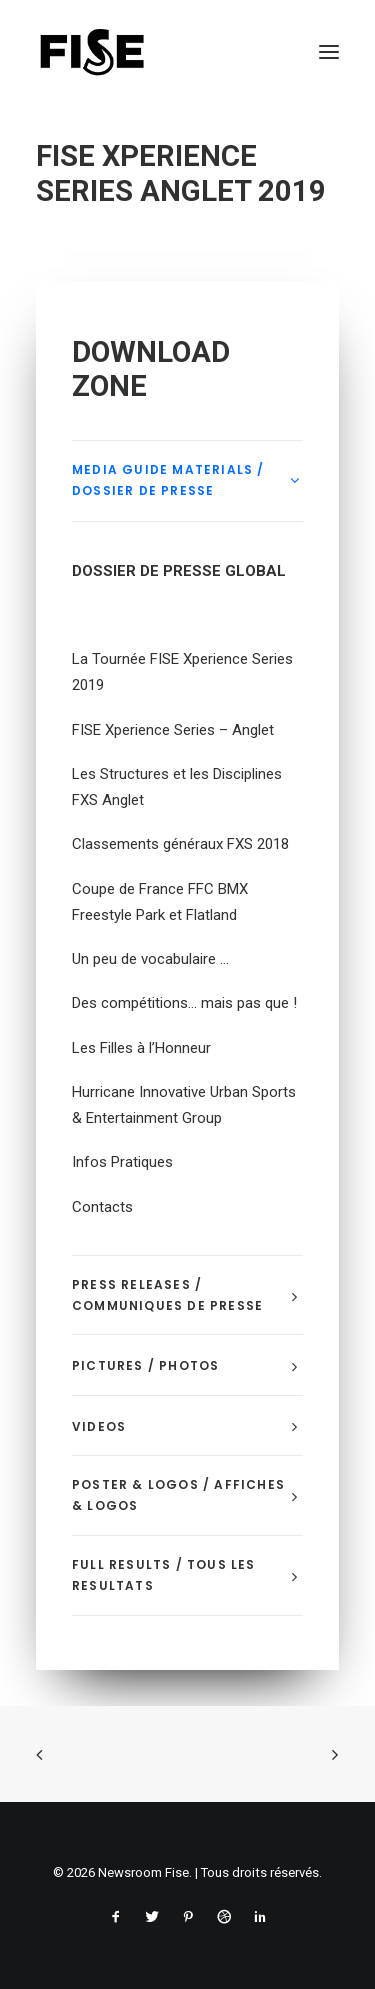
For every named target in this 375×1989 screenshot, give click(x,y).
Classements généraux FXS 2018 (180, 844)
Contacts (102, 1207)
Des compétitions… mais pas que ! (184, 1003)
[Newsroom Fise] (92, 52)
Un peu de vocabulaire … (150, 959)
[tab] (187, 481)
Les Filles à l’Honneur (141, 1048)
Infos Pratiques (122, 1162)
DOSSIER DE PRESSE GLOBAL (179, 571)
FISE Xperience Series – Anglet (173, 730)
